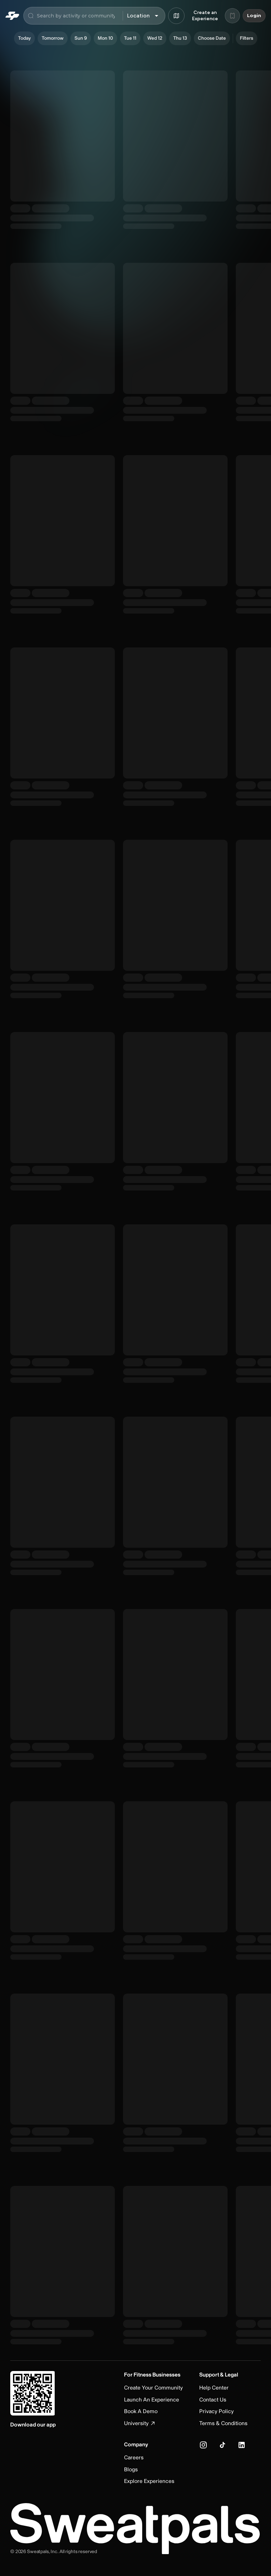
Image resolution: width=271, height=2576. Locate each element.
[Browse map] (176, 16)
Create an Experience (205, 16)
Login (254, 16)
